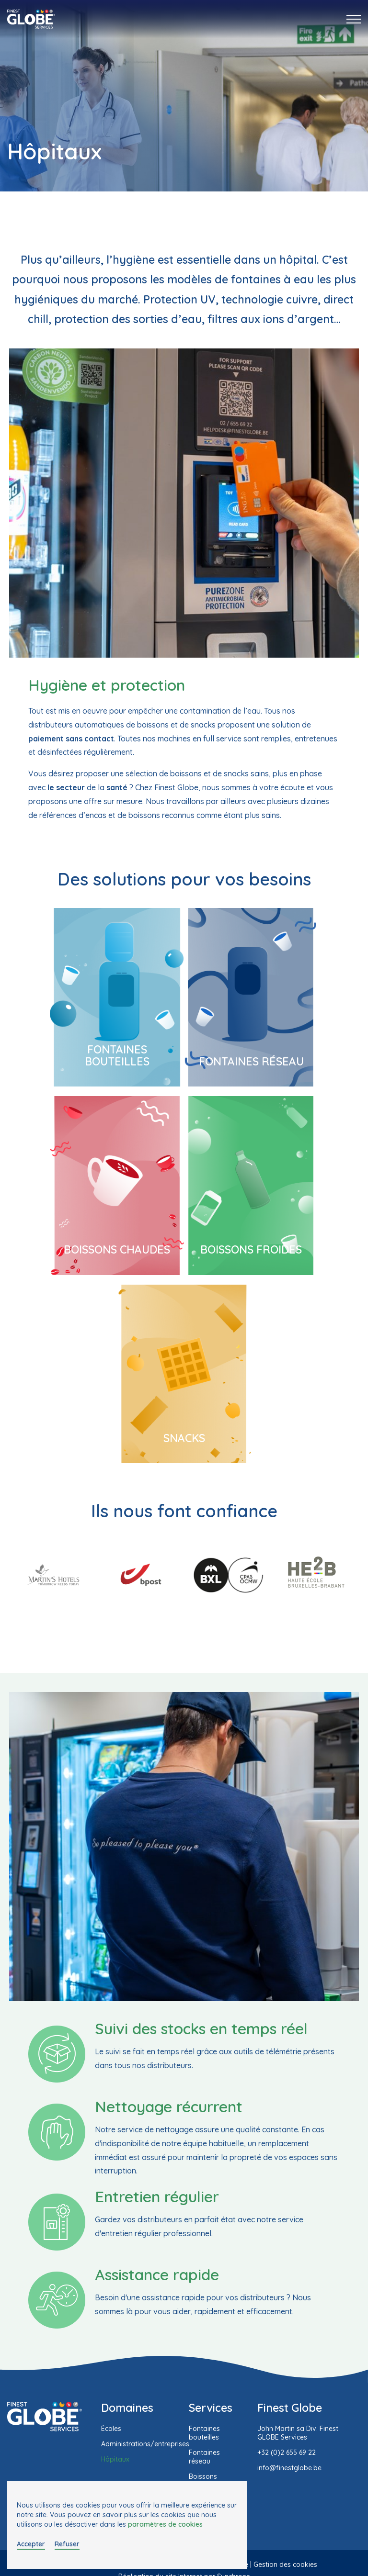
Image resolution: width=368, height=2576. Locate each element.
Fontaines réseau (251, 1061)
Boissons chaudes (117, 1249)
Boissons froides (251, 1249)
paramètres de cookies (165, 2524)
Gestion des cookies (285, 2564)
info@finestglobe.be (289, 2468)
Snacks (184, 1438)
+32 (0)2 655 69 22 (286, 2452)
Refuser (67, 2544)
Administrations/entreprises (145, 2444)
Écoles (111, 2428)
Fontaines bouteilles (117, 1055)
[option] (53, 1575)
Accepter (31, 2544)
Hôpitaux (115, 2459)
